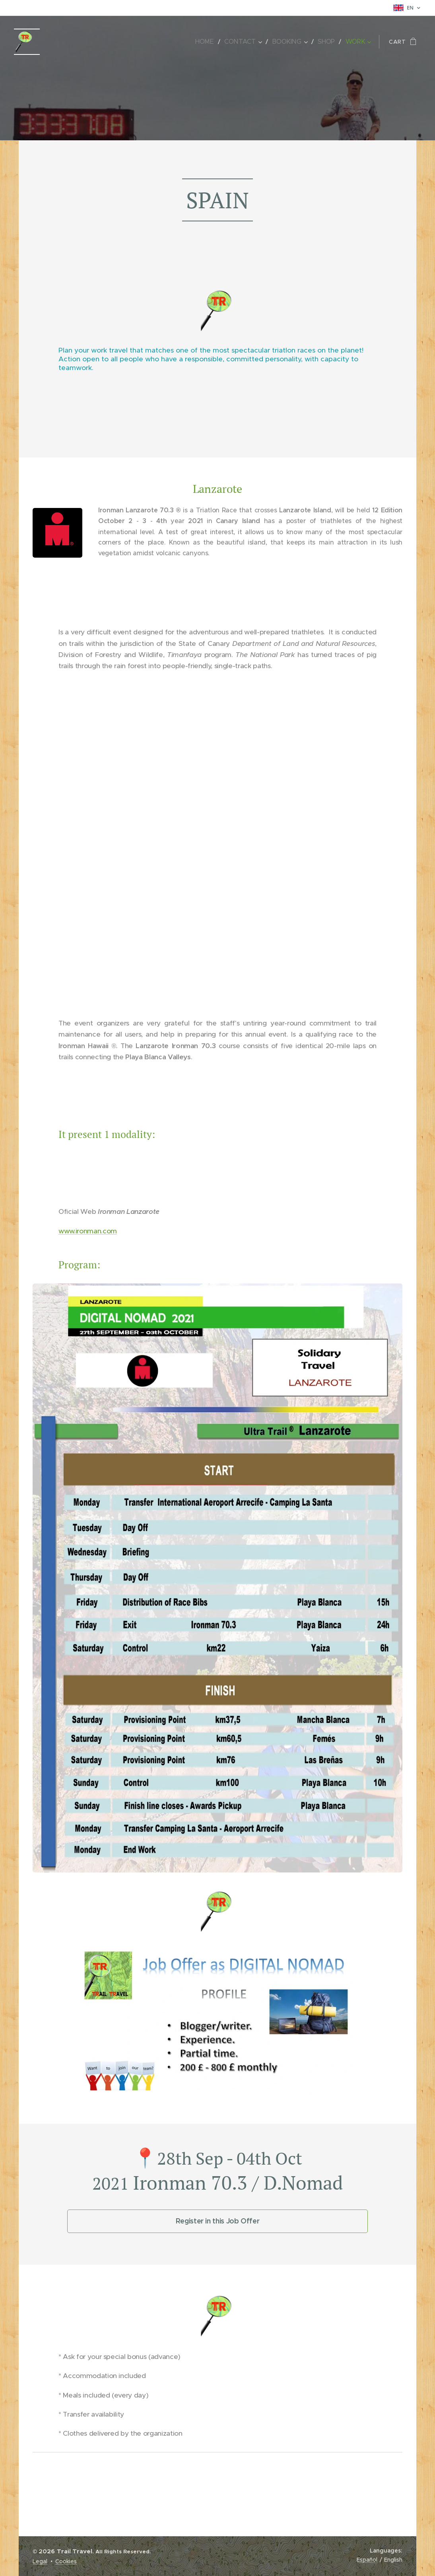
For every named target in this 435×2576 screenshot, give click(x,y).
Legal (40, 2561)
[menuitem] (211, 42)
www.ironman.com (87, 1231)
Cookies (66, 2561)
